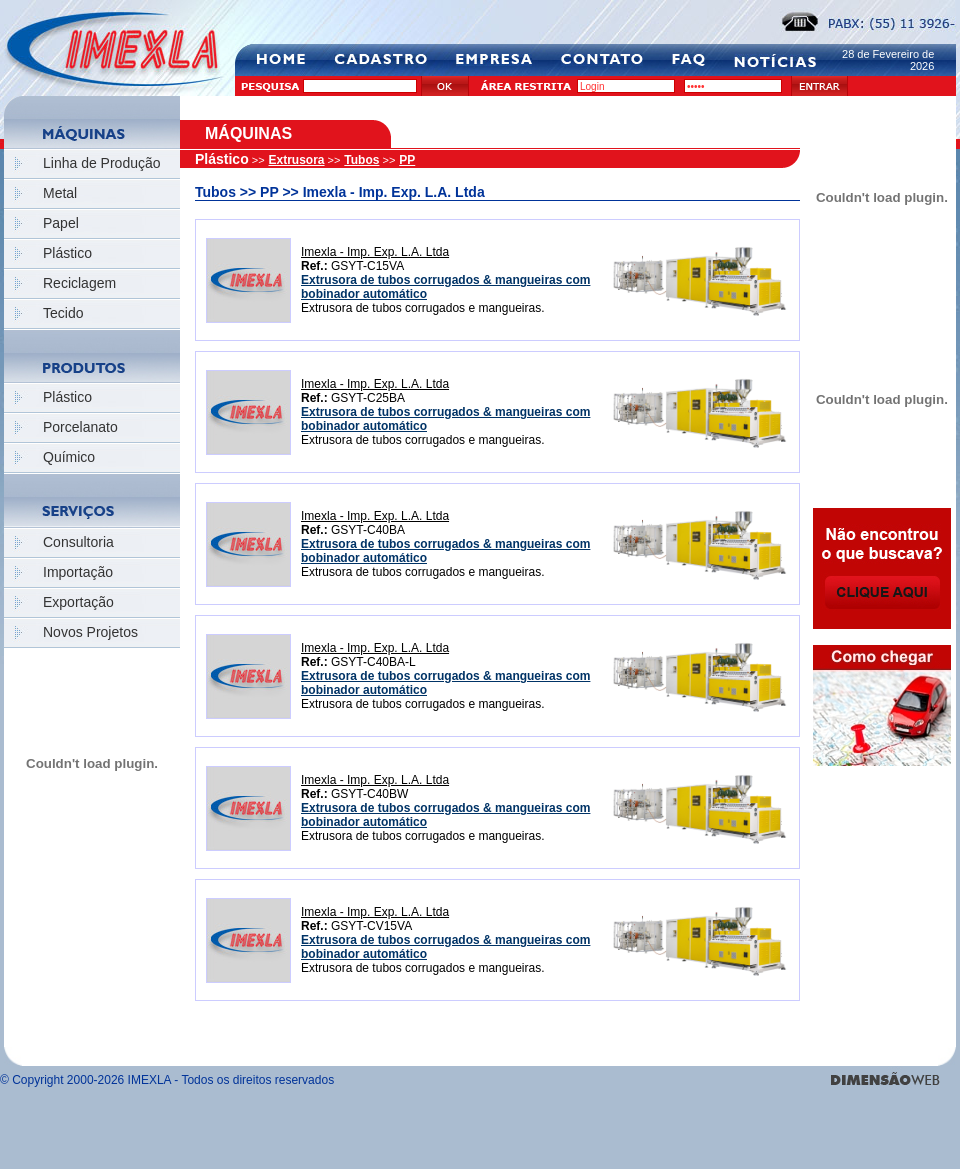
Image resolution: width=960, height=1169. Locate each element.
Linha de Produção (102, 163)
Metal (60, 193)
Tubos (361, 160)
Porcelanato (80, 427)
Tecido (63, 313)
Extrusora (297, 160)
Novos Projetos (90, 632)
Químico (69, 457)
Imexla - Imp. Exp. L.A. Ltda (375, 252)
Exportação (78, 602)
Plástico (67, 253)
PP (407, 160)
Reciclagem (79, 283)
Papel (61, 223)
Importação (78, 572)
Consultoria (78, 542)
